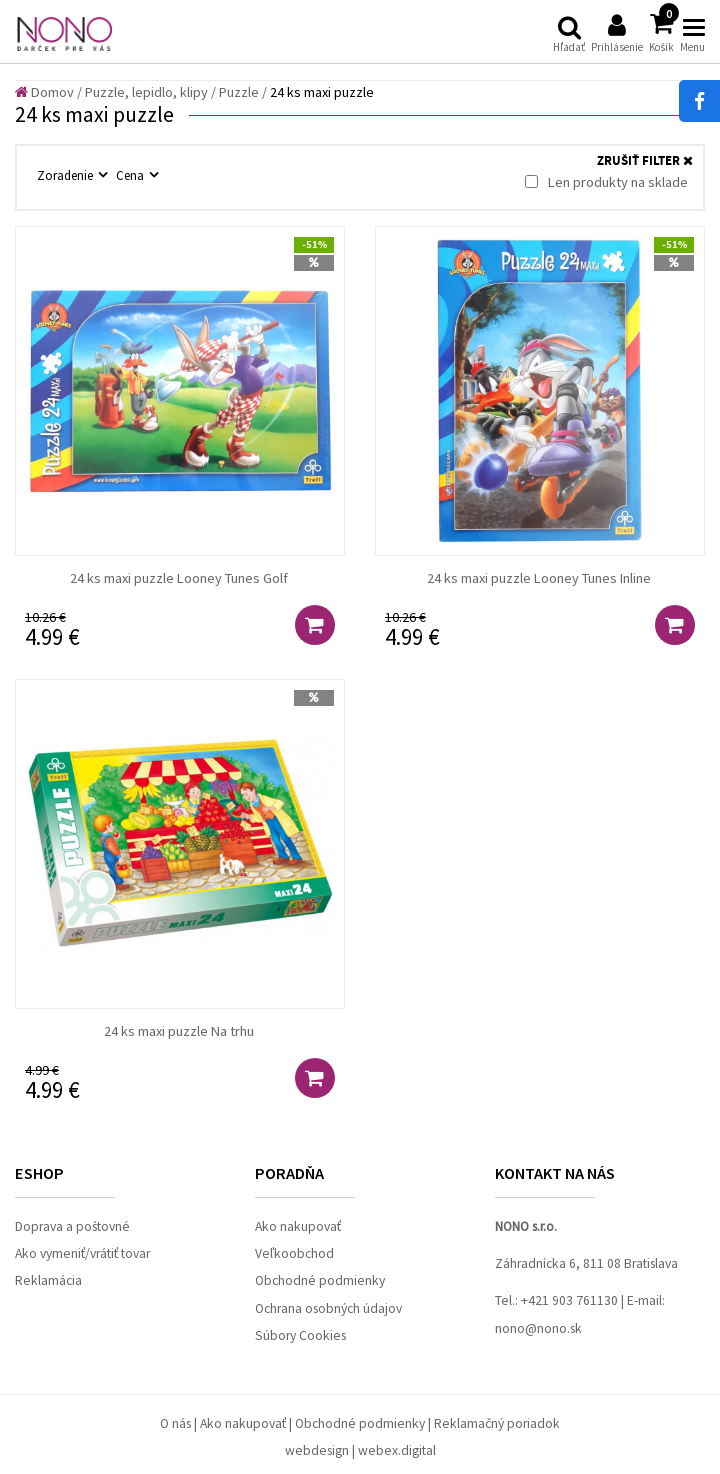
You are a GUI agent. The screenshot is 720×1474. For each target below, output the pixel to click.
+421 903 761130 (569, 1300)
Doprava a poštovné (72, 1226)
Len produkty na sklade (606, 182)
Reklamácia (48, 1280)
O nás (175, 1423)
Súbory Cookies (300, 1335)
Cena (131, 175)
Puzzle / (243, 92)
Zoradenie (66, 175)
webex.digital (397, 1450)
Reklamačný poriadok (497, 1423)
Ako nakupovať (298, 1226)
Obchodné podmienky (320, 1280)
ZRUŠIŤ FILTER (645, 161)
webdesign (317, 1450)
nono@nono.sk (538, 1328)
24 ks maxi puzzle (322, 92)
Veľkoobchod (294, 1253)
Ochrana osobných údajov (328, 1308)
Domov (44, 92)
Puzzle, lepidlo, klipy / (150, 92)
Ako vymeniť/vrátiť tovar (82, 1253)
